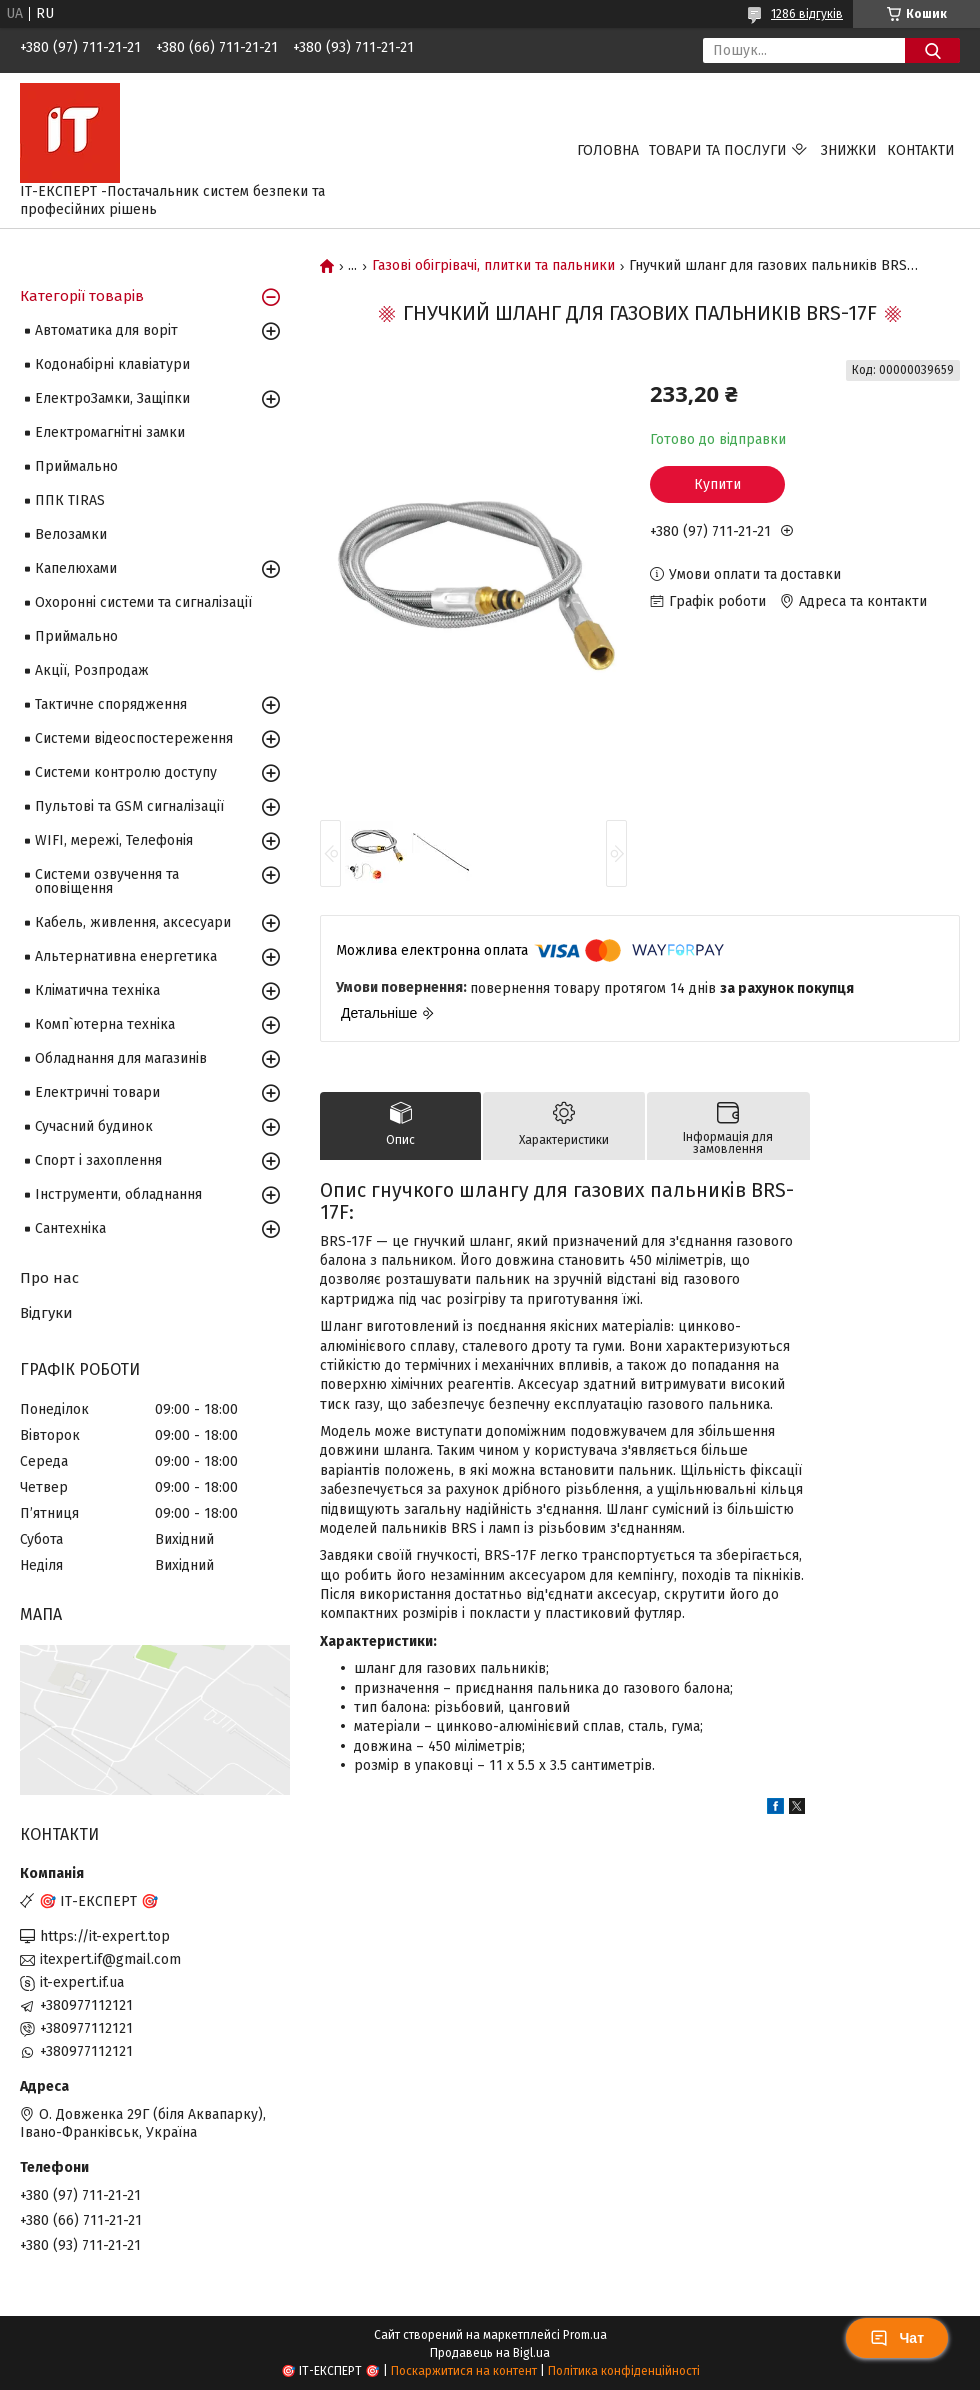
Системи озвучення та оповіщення (107, 881)
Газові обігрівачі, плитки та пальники (493, 266)
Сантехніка (70, 1228)
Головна (608, 150)
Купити (717, 484)
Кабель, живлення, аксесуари (133, 922)
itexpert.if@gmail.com (110, 1959)
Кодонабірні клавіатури (112, 364)
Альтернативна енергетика (126, 956)
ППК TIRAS (70, 500)
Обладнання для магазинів (121, 1058)
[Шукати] (932, 50)
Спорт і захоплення (98, 1160)
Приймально (76, 466)
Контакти (921, 150)
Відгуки (46, 1313)
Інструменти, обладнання (118, 1194)
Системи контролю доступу (126, 772)
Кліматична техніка (97, 990)
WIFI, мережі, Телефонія (114, 840)
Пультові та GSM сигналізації (129, 806)
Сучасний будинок (94, 1126)
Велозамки (71, 534)
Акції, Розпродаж (92, 670)
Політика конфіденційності (624, 2371)
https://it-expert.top (105, 1936)
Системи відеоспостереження (134, 738)
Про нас (49, 1278)
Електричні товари (97, 1092)
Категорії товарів (82, 296)
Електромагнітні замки (110, 432)
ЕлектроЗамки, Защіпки (112, 398)
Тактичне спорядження (111, 704)
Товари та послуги (718, 150)
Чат (897, 2338)
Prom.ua (585, 2335)
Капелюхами (76, 568)
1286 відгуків (807, 14)
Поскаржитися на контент (464, 2371)
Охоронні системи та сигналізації (143, 602)
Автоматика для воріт (106, 330)
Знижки (849, 150)
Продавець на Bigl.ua (490, 2353)
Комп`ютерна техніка (105, 1024)
